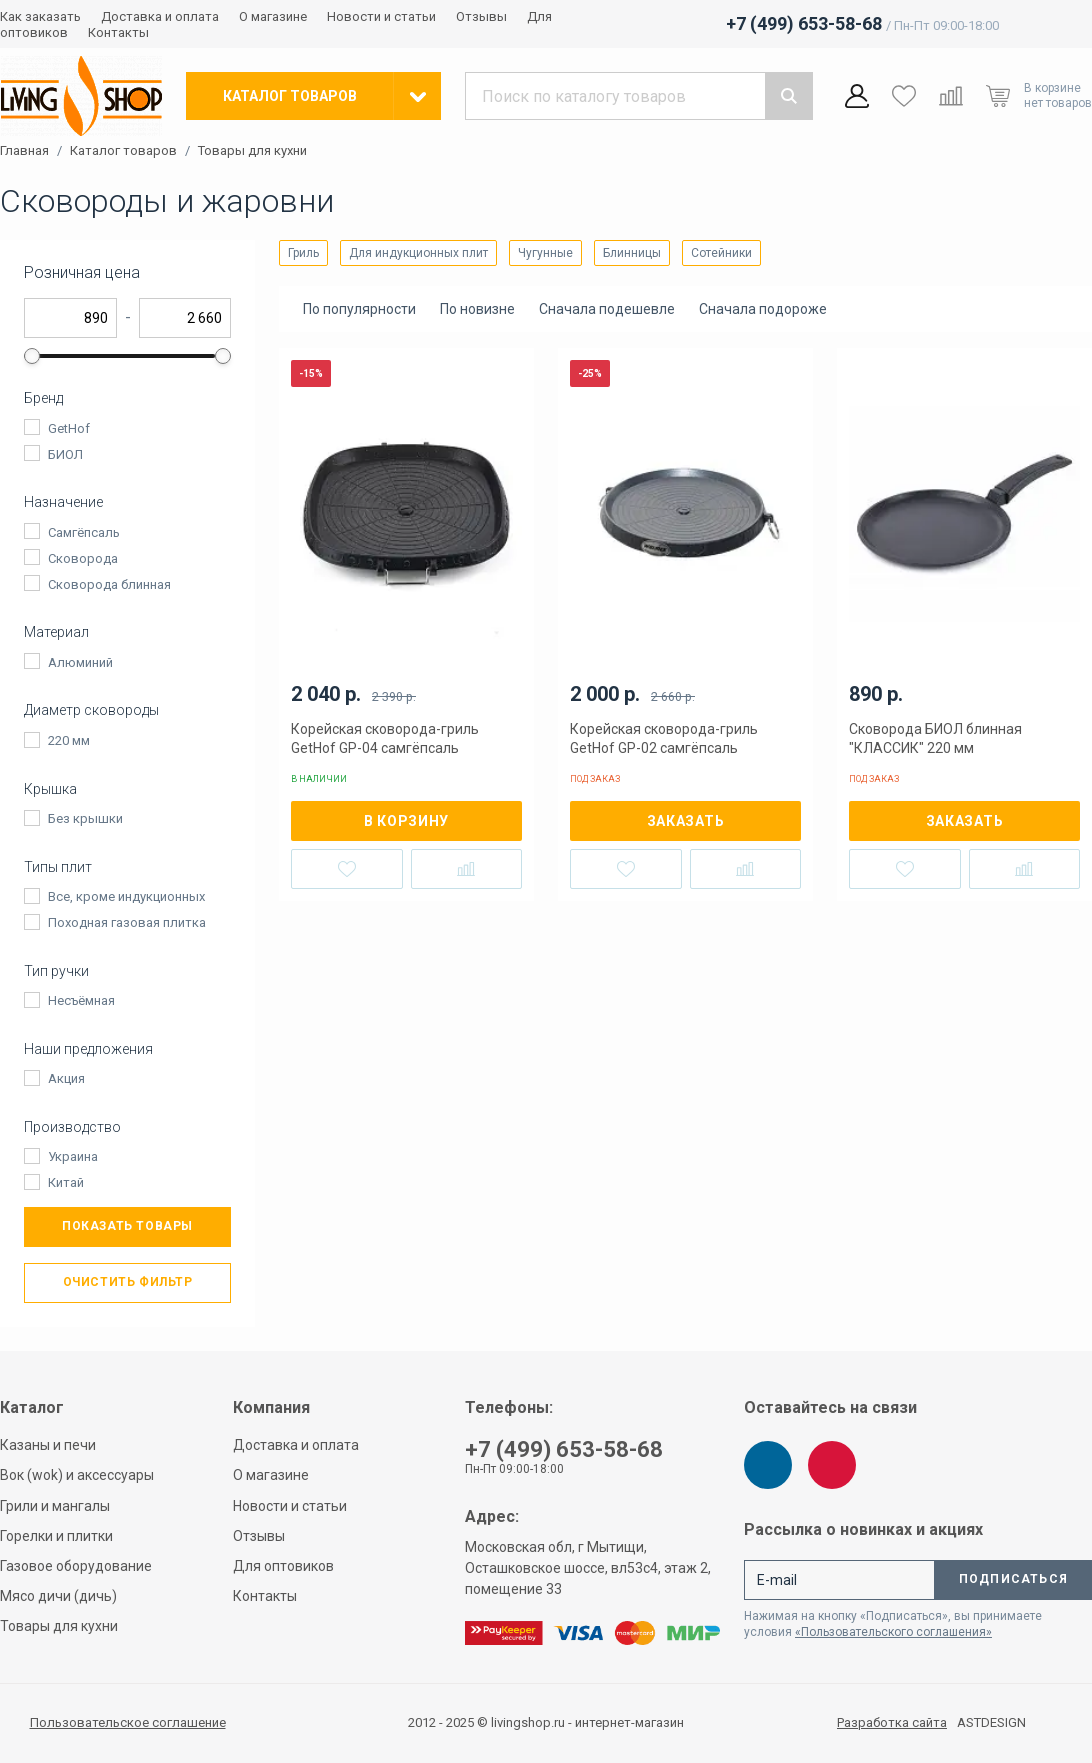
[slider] (32, 356)
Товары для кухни (252, 151)
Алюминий (80, 662)
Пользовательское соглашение (128, 1722)
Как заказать (40, 16)
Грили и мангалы (55, 1506)
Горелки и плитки (56, 1536)
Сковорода (83, 558)
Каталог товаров (123, 151)
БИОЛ (65, 454)
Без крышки (85, 818)
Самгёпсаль (84, 532)
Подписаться (1013, 1579)
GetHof (69, 428)
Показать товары (127, 1226)
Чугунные (545, 253)
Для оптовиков (283, 1566)
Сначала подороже (763, 309)
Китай (66, 1182)
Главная (24, 151)
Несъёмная (81, 1000)
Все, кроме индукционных (126, 896)
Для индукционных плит (418, 253)
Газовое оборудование (76, 1566)
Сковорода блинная (109, 584)
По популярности (359, 309)
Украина (73, 1156)
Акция (66, 1078)
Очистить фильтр (128, 1282)
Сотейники (721, 253)
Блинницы (632, 253)
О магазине (273, 16)
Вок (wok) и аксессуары (77, 1475)
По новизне (477, 309)
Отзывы (481, 16)
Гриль (303, 253)
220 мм (69, 740)
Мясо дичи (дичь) (58, 1596)
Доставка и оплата (160, 16)
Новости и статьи (381, 16)
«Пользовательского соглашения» (893, 1632)
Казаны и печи (48, 1445)
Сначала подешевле (607, 309)
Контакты (118, 32)
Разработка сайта (892, 1723)
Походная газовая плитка (127, 922)
